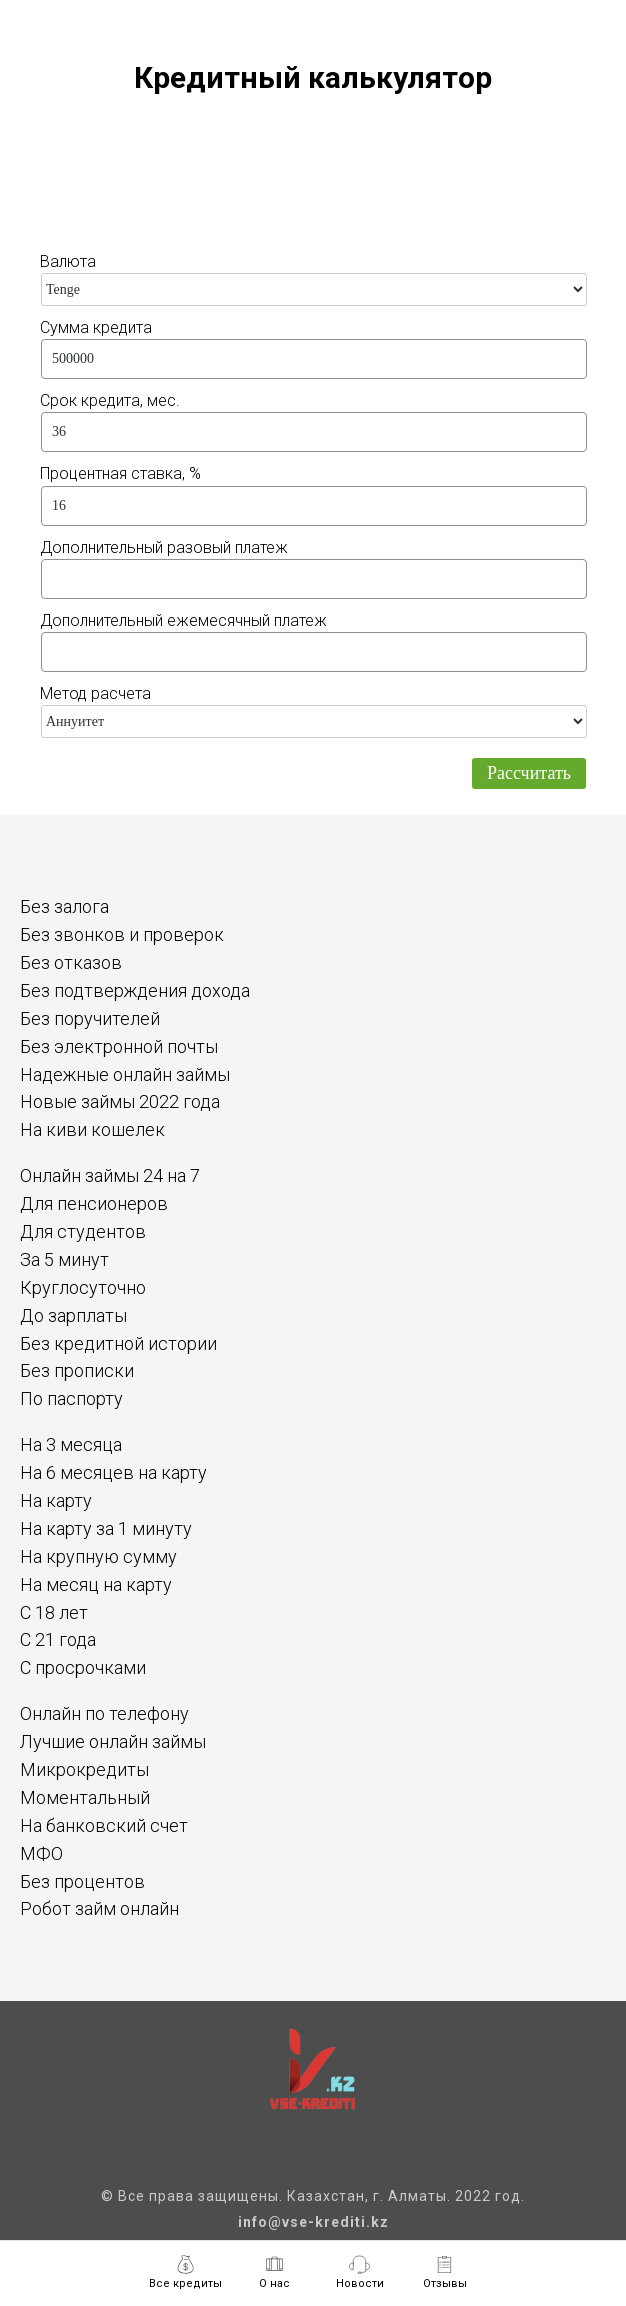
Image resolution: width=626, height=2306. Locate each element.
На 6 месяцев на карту (113, 1472)
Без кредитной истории (118, 1343)
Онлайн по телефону (104, 1713)
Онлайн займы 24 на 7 (110, 1175)
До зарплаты (73, 1315)
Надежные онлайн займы (125, 1074)
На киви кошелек (92, 1129)
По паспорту (71, 1398)
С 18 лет (54, 1612)
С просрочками (83, 1667)
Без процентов (82, 1881)
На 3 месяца (71, 1444)
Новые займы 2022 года (120, 1101)
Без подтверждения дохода (135, 990)
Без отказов (71, 962)
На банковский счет (104, 1825)
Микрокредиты (84, 1769)
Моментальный (85, 1797)
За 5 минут (64, 1259)
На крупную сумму (98, 1556)
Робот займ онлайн (99, 1908)
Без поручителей (90, 1018)
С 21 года (58, 1639)
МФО (41, 1853)
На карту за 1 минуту (106, 1528)
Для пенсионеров (94, 1203)
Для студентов (83, 1231)
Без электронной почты (119, 1046)
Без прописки (77, 1370)
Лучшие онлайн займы (113, 1741)
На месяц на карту (96, 1584)
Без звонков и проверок (122, 934)
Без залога (64, 906)
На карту (56, 1500)
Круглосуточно (83, 1287)
